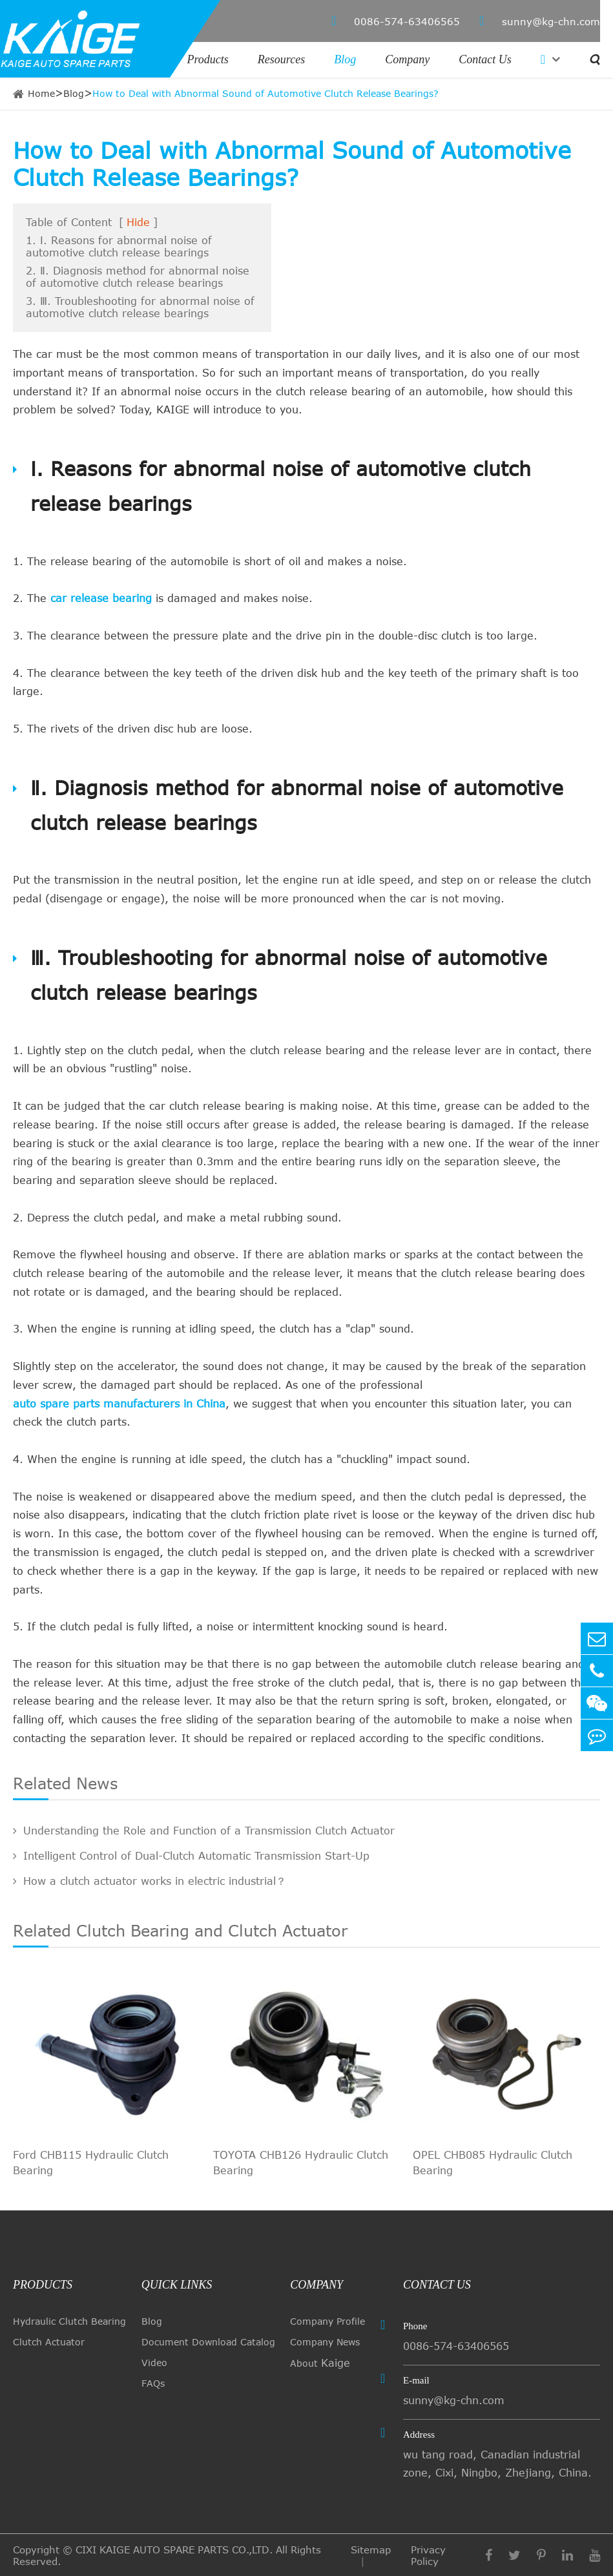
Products (208, 59)
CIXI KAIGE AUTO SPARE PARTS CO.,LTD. (174, 2549)
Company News (325, 2341)
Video (154, 2362)
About (320, 2363)
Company (407, 59)
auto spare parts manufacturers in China (119, 1403)
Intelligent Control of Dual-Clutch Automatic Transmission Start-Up (191, 1856)
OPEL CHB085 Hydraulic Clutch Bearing (492, 2162)
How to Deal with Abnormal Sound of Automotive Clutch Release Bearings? (265, 93)
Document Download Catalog (208, 2341)
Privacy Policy (428, 2555)
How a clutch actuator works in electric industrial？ (149, 1881)
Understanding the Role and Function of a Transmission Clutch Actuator (204, 1830)
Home (41, 93)
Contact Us (485, 59)
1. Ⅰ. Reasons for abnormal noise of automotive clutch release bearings (119, 246)
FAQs (153, 2383)
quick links (177, 2284)
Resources (281, 59)
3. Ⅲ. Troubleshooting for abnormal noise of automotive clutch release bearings (140, 307)
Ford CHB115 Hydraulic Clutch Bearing (91, 2162)
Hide (138, 222)
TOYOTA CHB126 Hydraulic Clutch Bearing (300, 2162)
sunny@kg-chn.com (539, 21)
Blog (345, 59)
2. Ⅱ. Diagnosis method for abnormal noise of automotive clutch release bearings (137, 277)
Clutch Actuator (49, 2341)
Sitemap (371, 2549)
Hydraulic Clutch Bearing (69, 2321)
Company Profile (327, 2321)
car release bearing (101, 598)
